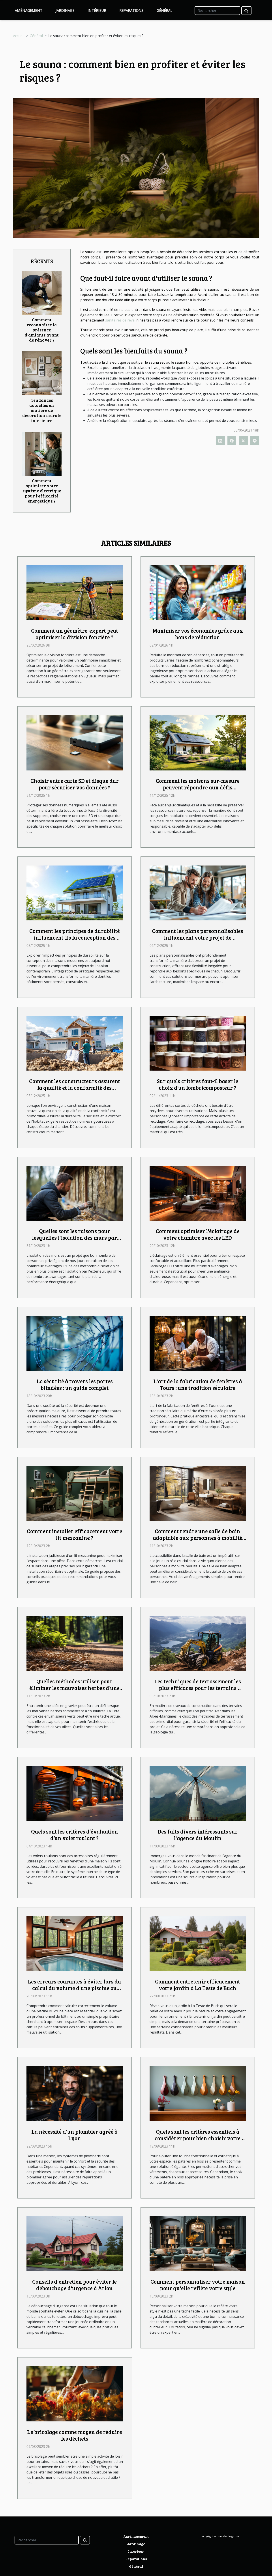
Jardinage (65, 10)
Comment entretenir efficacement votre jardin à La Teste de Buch (197, 1985)
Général (164, 10)
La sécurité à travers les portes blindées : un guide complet (74, 1384)
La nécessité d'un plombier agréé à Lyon (74, 2135)
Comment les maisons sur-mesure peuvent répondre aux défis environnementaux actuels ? (198, 787)
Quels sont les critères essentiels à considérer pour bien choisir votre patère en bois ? (197, 2138)
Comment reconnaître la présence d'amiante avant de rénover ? (42, 330)
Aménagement (28, 10)
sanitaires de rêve (120, 320)
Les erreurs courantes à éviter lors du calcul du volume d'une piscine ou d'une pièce (74, 1988)
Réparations (131, 10)
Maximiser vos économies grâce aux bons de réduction (197, 634)
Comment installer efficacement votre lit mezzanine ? (74, 1534)
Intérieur (97, 10)
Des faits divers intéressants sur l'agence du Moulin (198, 1835)
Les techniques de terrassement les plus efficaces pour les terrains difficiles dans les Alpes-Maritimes (197, 1687)
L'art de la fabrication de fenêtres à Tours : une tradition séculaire (197, 1384)
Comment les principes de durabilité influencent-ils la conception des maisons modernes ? (74, 937)
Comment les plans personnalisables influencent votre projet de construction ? (197, 937)
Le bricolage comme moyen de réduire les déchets (74, 2435)
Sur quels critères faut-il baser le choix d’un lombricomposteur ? (197, 1084)
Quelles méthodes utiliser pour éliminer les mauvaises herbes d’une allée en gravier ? (74, 1687)
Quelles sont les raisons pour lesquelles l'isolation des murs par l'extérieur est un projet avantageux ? (74, 1237)
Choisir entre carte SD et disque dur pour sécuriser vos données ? (74, 784)
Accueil (18, 35)
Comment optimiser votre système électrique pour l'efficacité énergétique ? (42, 491)
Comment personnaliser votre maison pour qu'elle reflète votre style (197, 2285)
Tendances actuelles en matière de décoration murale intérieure (41, 410)
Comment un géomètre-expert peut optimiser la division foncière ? (74, 634)
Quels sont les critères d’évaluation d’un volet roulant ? (74, 1835)
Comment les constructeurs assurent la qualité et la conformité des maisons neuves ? (74, 1087)
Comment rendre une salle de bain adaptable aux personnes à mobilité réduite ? (197, 1537)
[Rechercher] (217, 10)
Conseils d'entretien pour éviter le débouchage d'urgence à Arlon (74, 2285)
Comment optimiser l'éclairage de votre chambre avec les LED (198, 1234)
